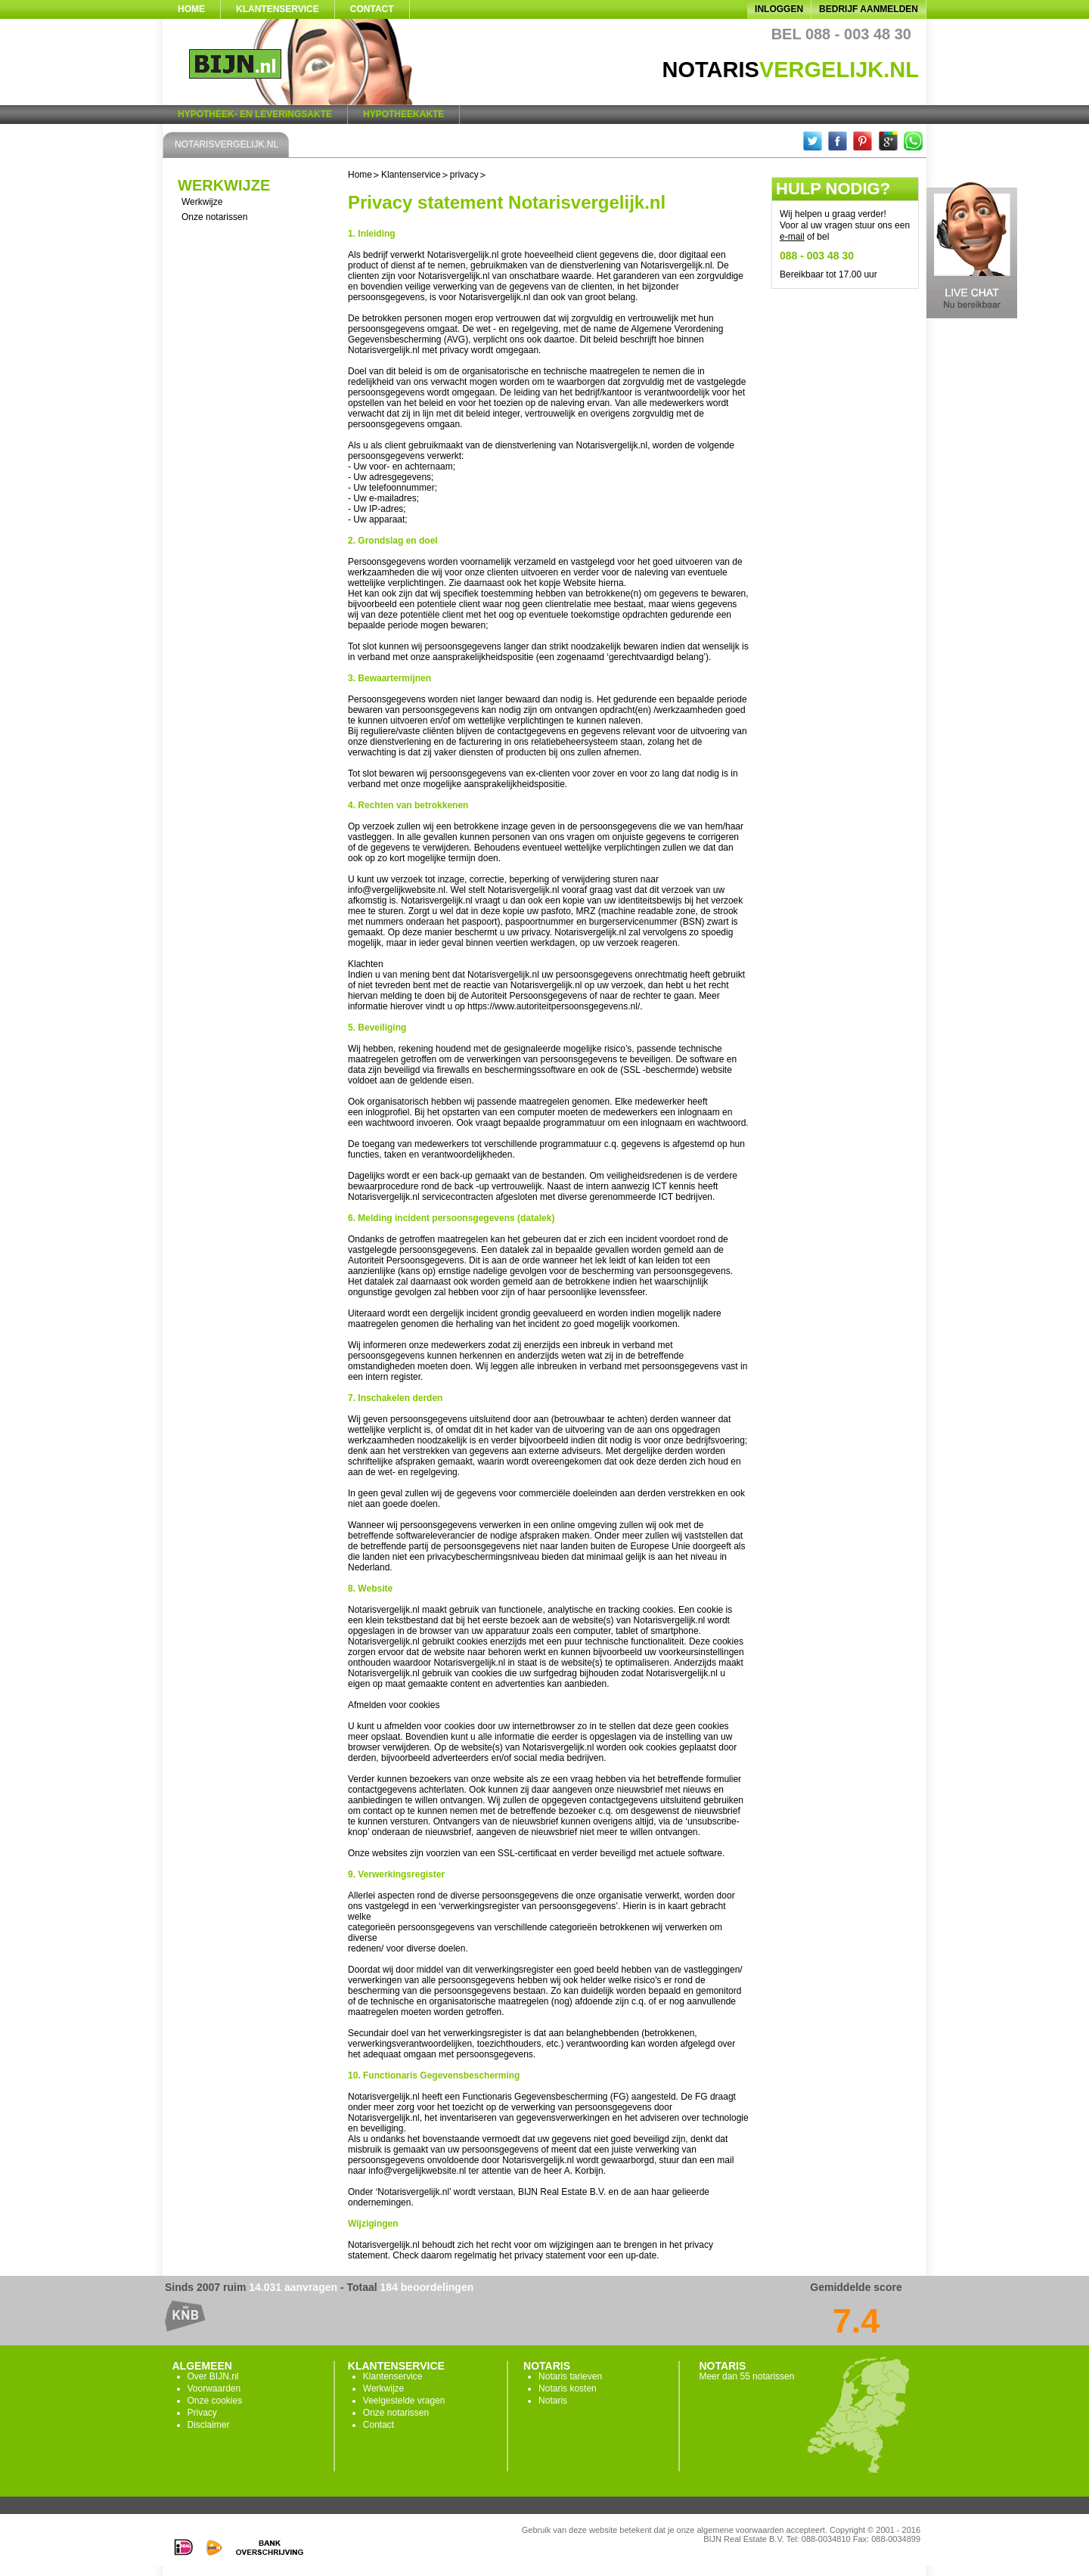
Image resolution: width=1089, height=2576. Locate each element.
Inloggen (779, 9)
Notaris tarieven (570, 2376)
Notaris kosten (567, 2388)
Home (191, 9)
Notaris (552, 2400)
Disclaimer (209, 2424)
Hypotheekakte (403, 114)
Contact (372, 9)
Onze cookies (215, 2400)
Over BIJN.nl (213, 2376)
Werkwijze (202, 202)
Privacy (202, 2412)
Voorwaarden (214, 2388)
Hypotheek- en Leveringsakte (255, 114)
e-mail (792, 236)
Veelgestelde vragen (404, 2400)
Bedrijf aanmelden (868, 9)
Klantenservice (277, 9)
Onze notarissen (214, 217)
